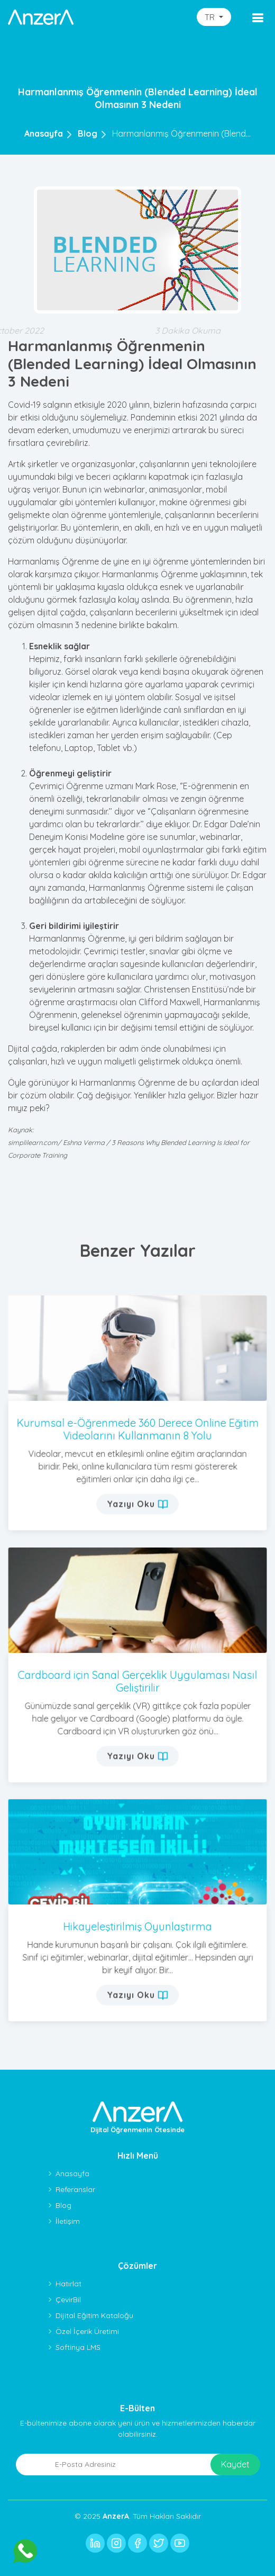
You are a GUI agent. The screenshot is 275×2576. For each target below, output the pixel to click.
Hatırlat (68, 2283)
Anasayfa (43, 133)
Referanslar (75, 2189)
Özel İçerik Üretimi (87, 2331)
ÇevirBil (68, 2299)
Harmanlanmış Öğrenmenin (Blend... (181, 133)
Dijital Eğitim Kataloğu (94, 2315)
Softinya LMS (78, 2347)
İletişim (68, 2221)
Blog (87, 133)
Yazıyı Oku (137, 1486)
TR (211, 17)
